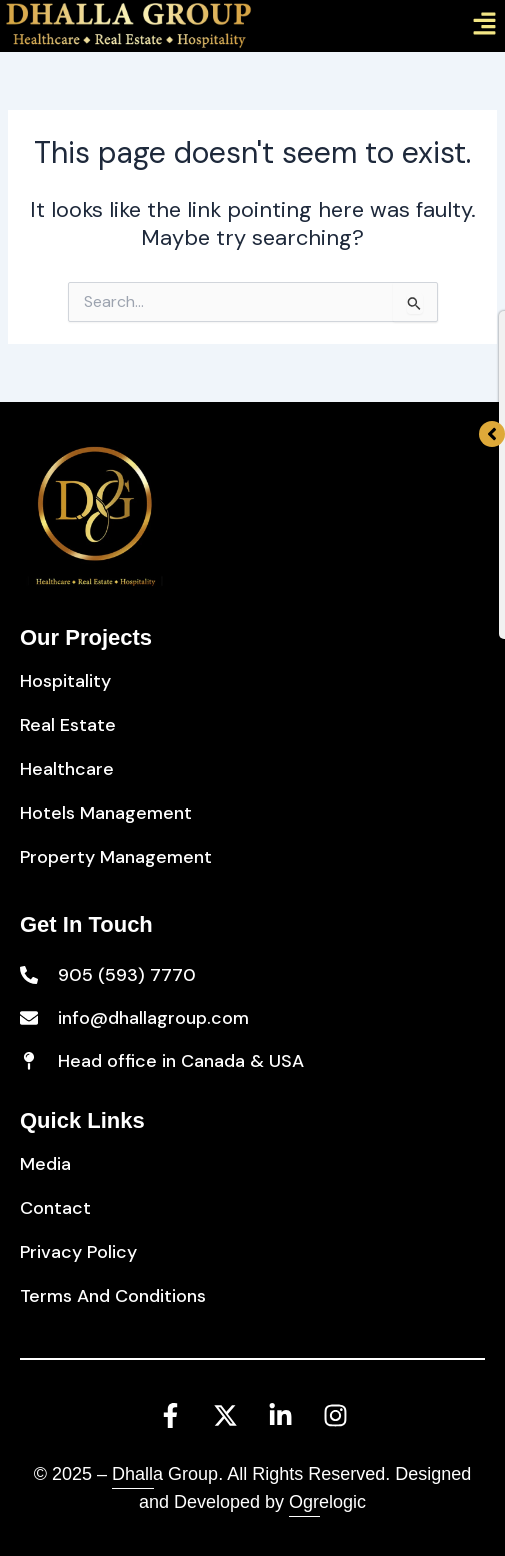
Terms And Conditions (113, 1296)
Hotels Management (106, 813)
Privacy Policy (78, 1252)
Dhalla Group (165, 1474)
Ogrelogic (327, 1502)
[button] (485, 26)
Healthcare (67, 769)
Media (45, 1164)
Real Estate (68, 725)
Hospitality (65, 681)
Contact (55, 1208)
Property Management (116, 857)
